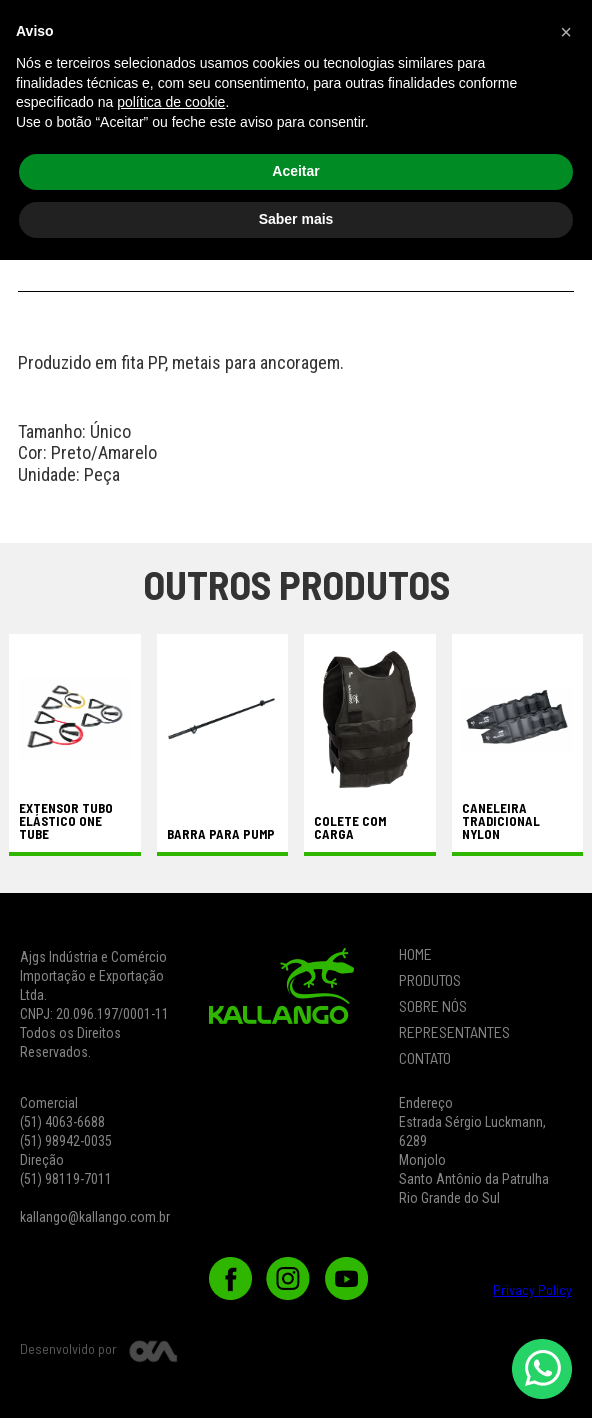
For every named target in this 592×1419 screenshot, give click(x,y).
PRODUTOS (430, 981)
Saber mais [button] (296, 1378)
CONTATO (425, 1059)
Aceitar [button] (295, 1331)
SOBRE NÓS (433, 1007)
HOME (415, 955)
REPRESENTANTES (454, 1033)
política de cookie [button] (171, 1262)
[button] (546, 44)
